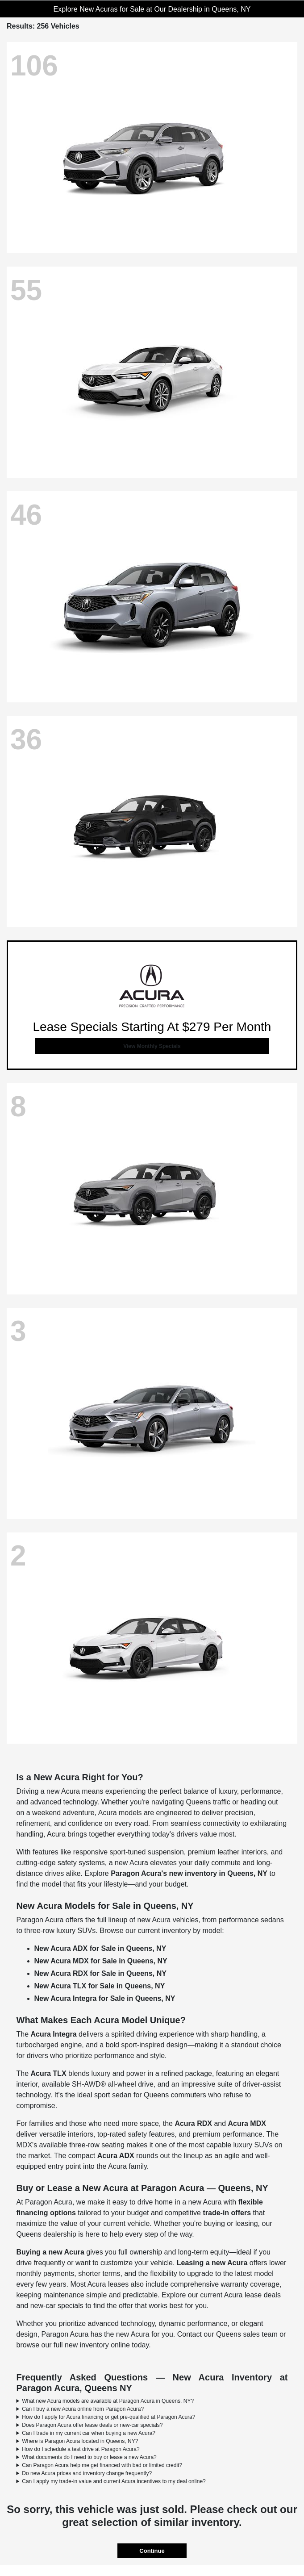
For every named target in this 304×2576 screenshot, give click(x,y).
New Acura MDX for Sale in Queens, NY (100, 1961)
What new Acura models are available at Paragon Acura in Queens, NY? (108, 2401)
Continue (151, 2550)
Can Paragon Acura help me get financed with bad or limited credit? (102, 2465)
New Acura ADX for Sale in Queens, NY (100, 1948)
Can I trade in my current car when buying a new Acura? (88, 2433)
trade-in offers (227, 2213)
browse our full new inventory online (73, 2345)
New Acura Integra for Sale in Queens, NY (104, 1998)
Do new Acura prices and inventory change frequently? (87, 2473)
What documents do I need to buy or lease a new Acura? (89, 2457)
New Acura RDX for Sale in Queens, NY (100, 1973)
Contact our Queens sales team (227, 2334)
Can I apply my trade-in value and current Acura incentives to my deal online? (114, 2481)
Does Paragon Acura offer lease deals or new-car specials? (92, 2425)
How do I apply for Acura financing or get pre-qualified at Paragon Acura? (108, 2417)
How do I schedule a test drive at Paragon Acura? (81, 2449)
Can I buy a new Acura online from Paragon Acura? (83, 2409)
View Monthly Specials (151, 1046)
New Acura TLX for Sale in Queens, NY (99, 1986)
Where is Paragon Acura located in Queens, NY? (80, 2441)
